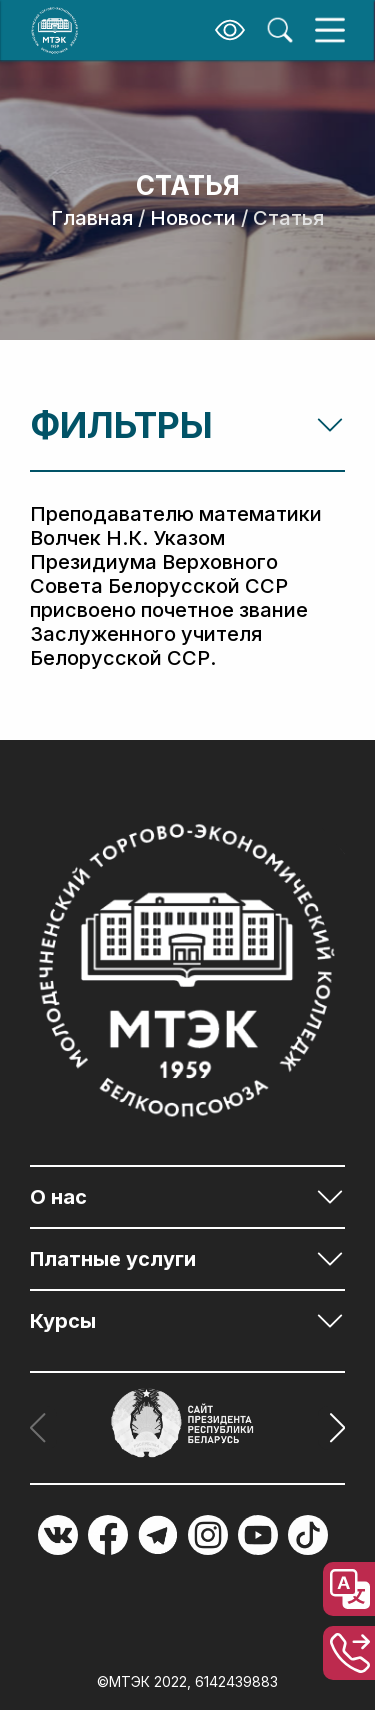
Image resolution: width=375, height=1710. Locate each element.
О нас (58, 1197)
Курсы (63, 1321)
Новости (193, 218)
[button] (331, 1428)
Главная (92, 218)
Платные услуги (113, 1259)
